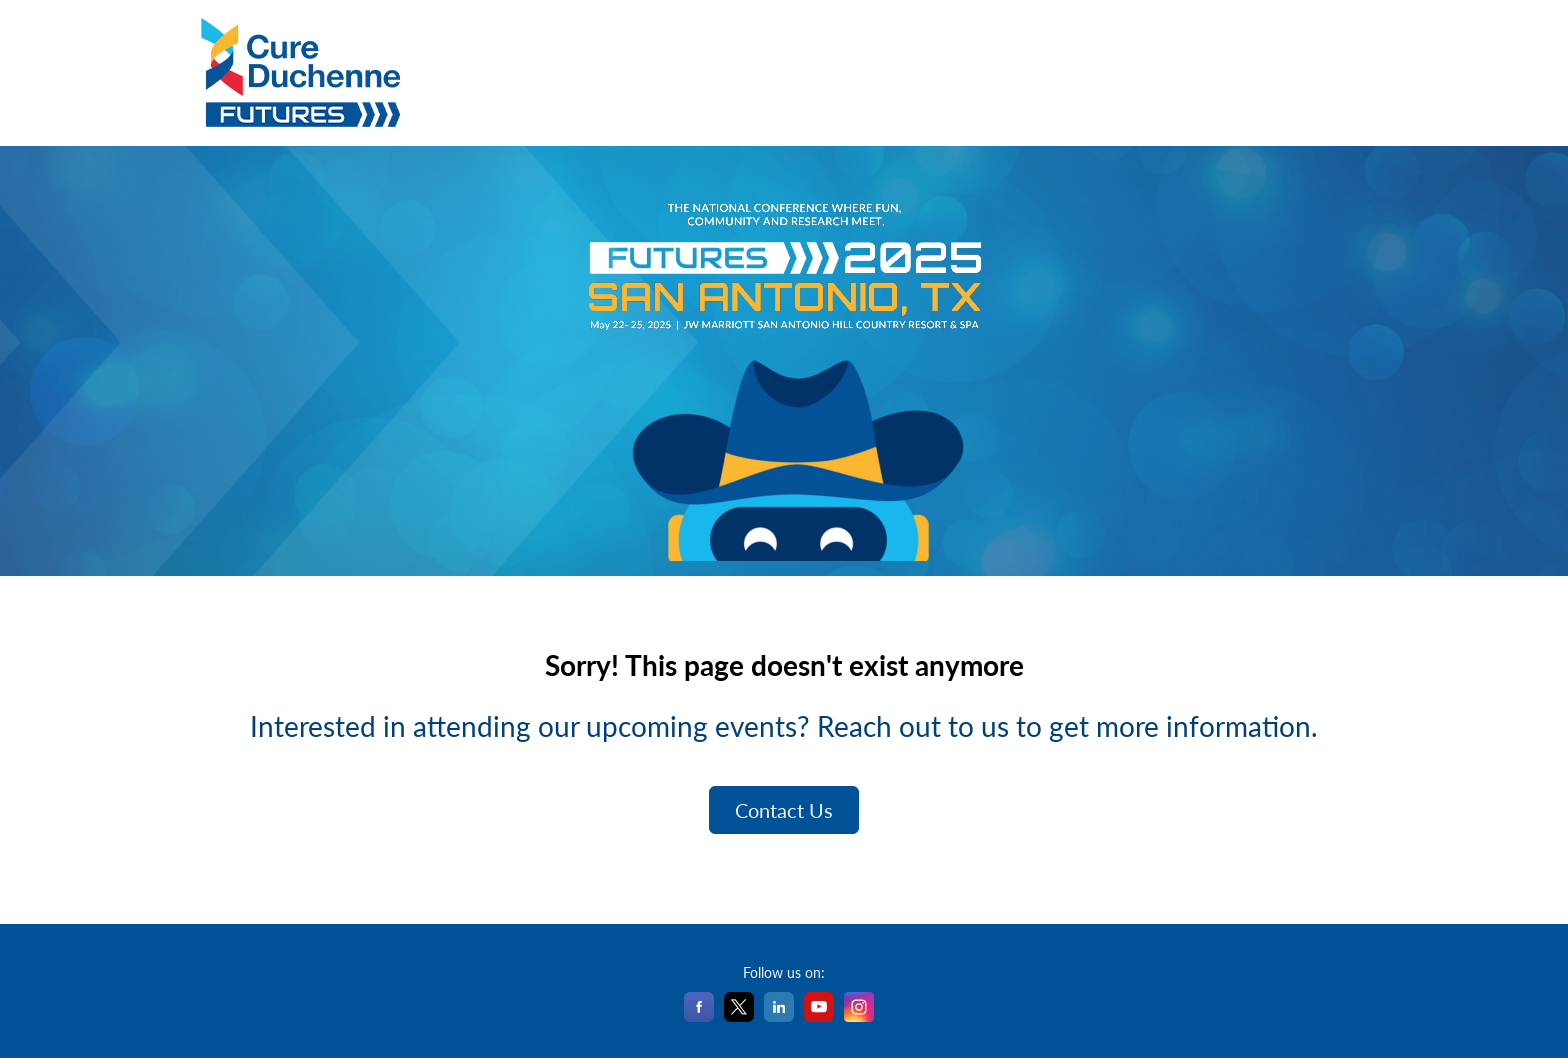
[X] (739, 1015)
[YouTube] (819, 1015)
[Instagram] (859, 1015)
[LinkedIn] (779, 1015)
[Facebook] (699, 1015)
